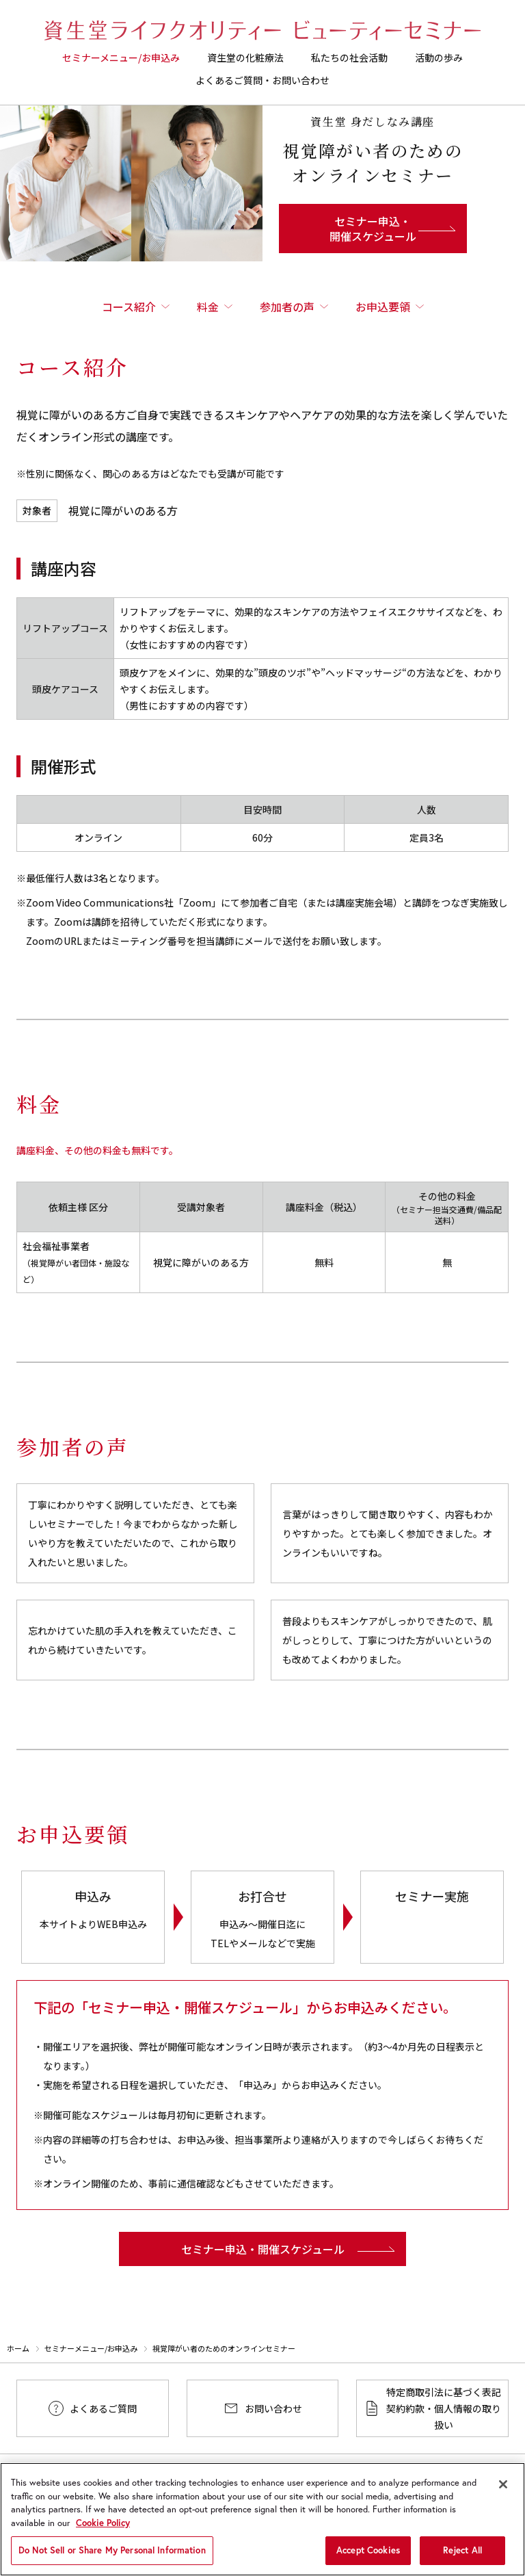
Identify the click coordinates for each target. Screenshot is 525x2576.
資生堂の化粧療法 (245, 57)
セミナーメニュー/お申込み (121, 57)
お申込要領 (382, 306)
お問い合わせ (273, 2408)
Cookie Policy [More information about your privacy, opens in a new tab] (103, 2532)
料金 (208, 306)
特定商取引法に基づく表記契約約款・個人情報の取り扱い (443, 2408)
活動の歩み (439, 57)
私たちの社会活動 (349, 57)
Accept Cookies (368, 2559)
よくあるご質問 (103, 2408)
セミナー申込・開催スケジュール (372, 228)
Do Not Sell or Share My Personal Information (112, 2559)
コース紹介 (129, 306)
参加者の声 (287, 306)
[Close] (503, 2493)
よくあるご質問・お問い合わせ (262, 80)
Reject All (462, 2559)
